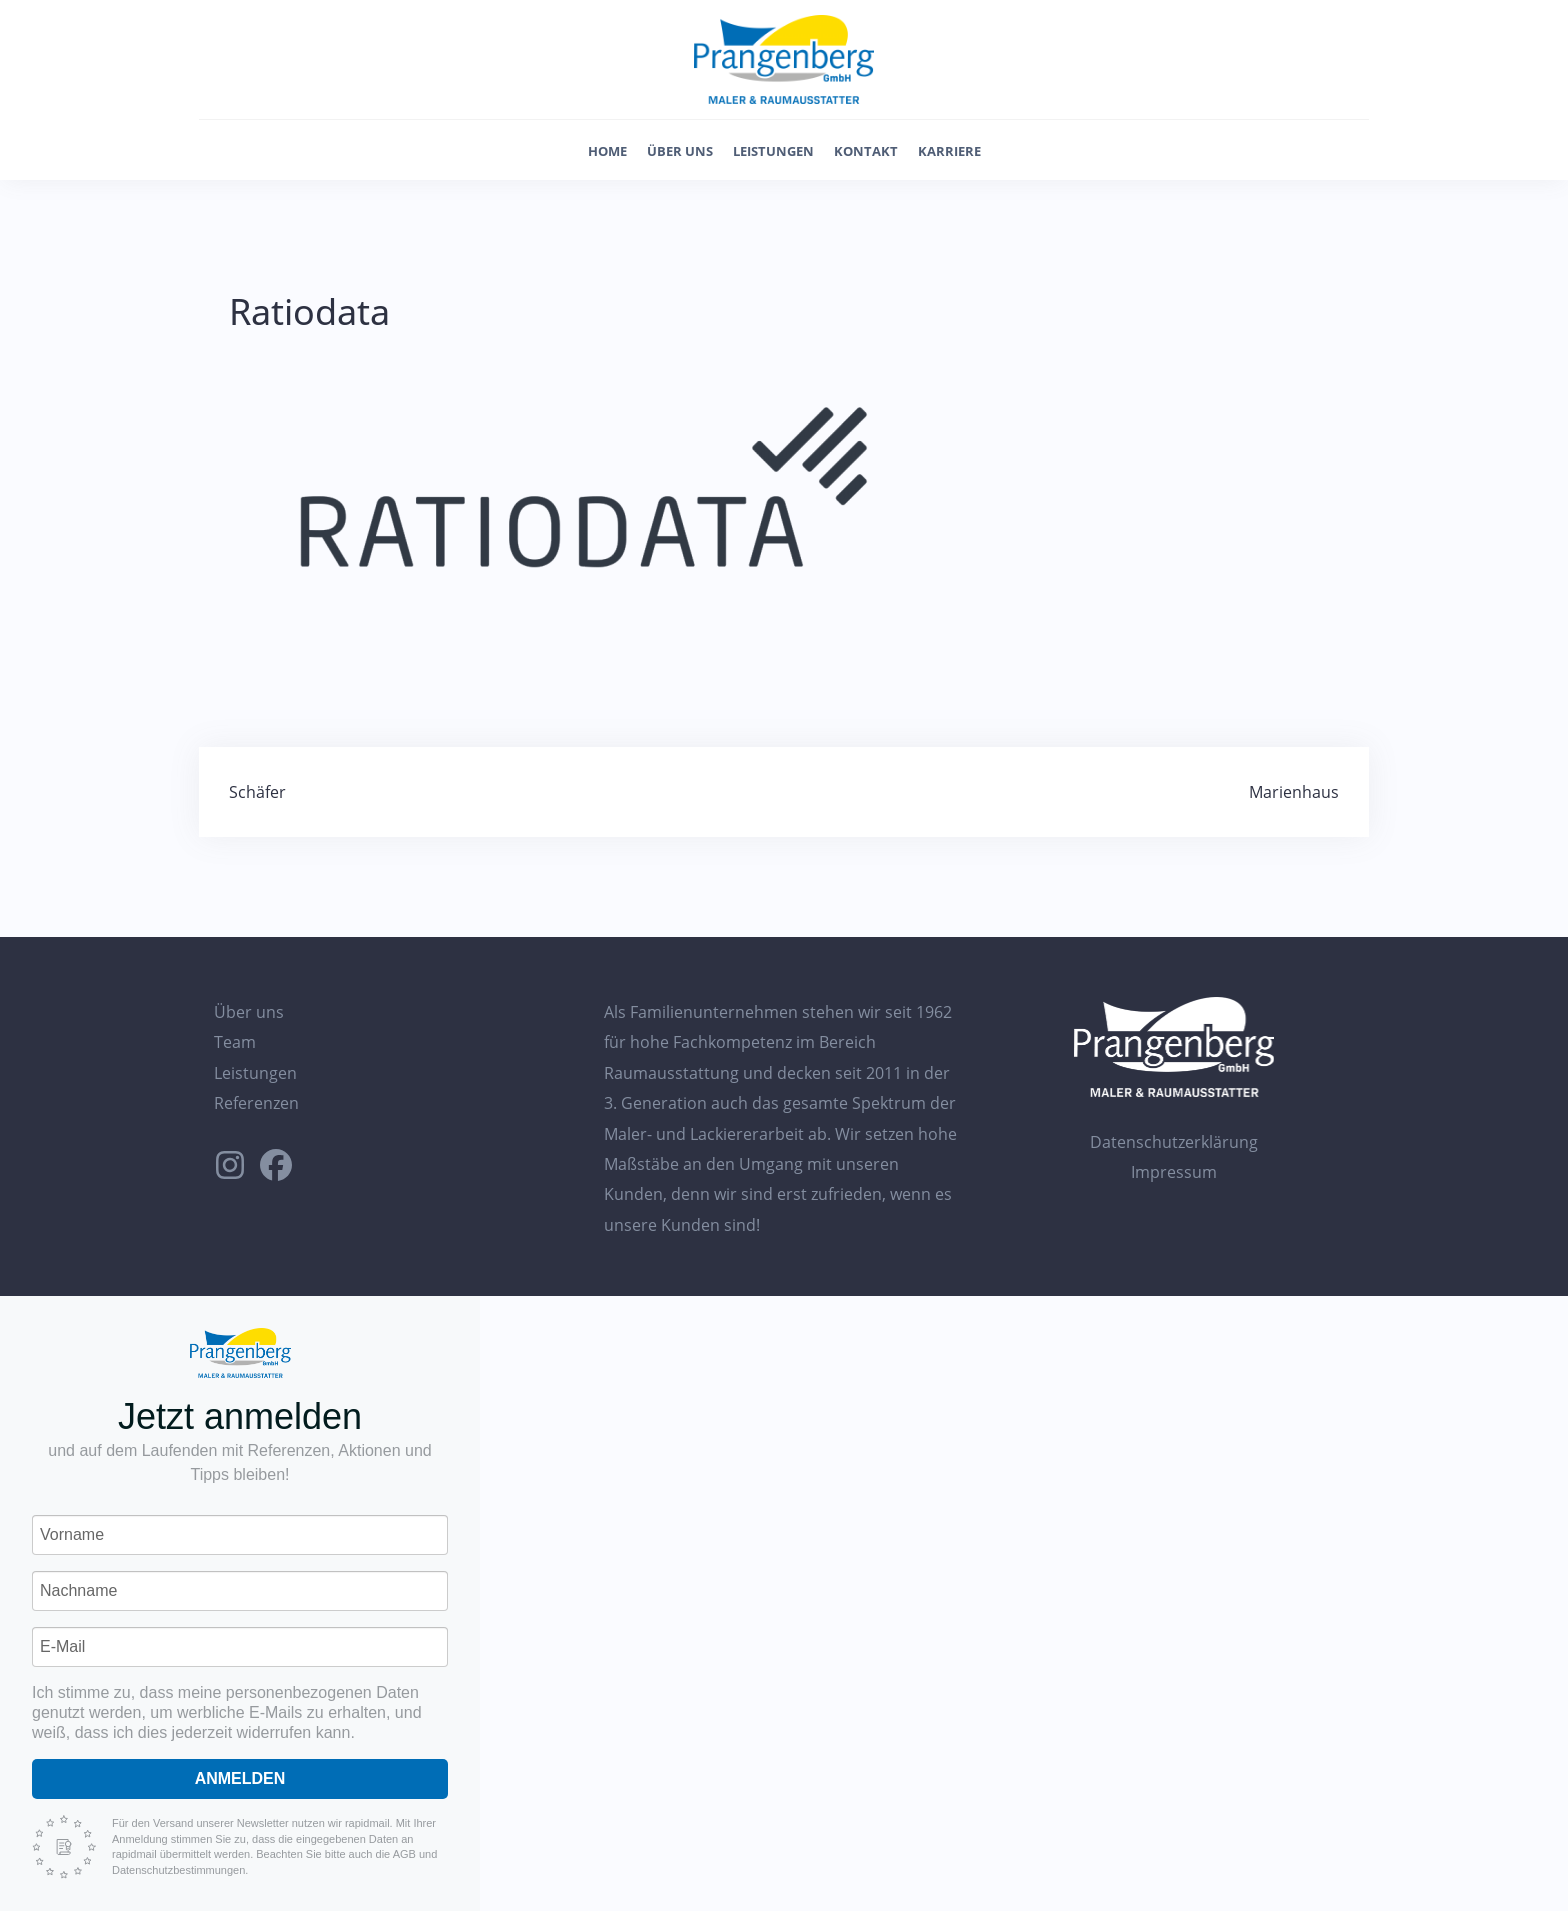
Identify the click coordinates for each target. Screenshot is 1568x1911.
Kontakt (866, 151)
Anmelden (240, 1778)
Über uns (680, 151)
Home (607, 151)
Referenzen (256, 1103)
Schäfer (257, 792)
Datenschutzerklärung (1174, 1142)
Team (235, 1042)
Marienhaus (1294, 792)
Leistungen (773, 151)
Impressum (1174, 1172)
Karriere (949, 151)
